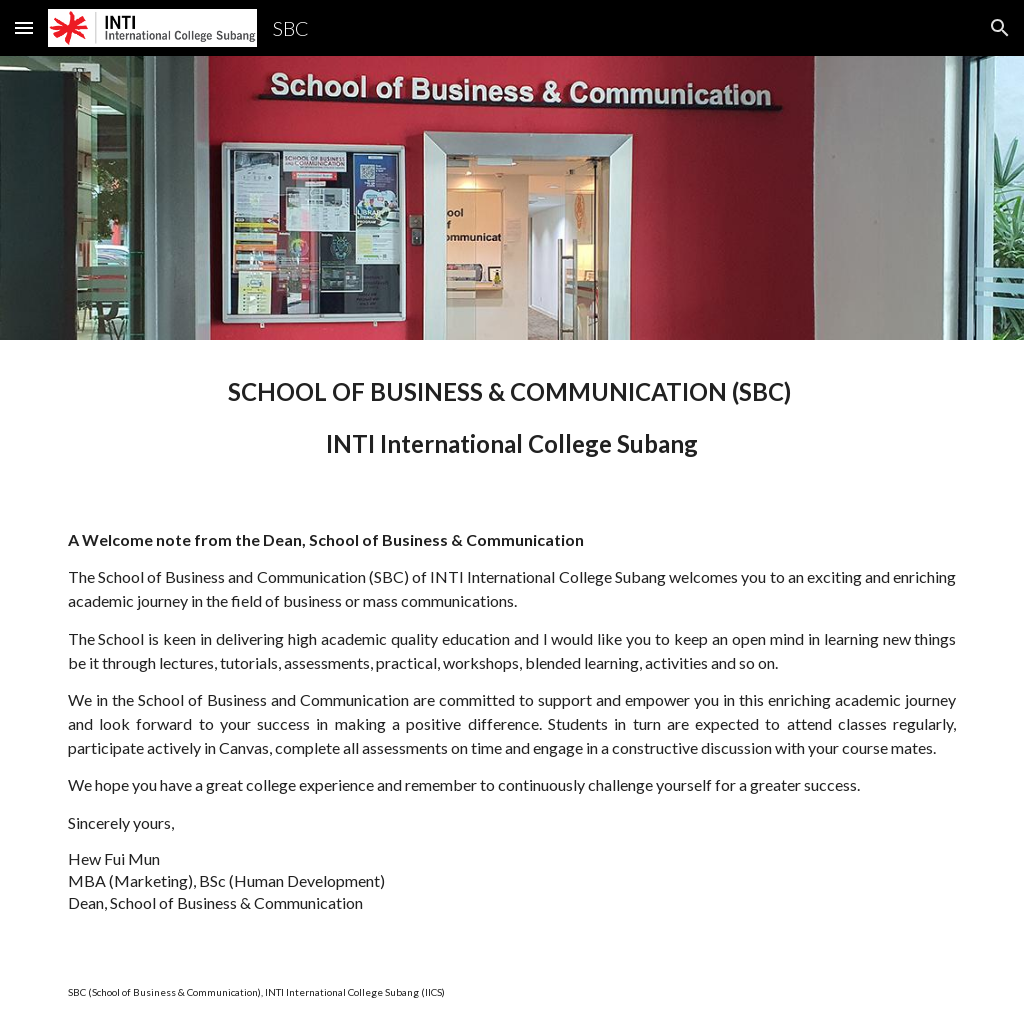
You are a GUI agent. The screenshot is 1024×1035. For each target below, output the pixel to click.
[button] (24, 27)
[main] (512, 418)
